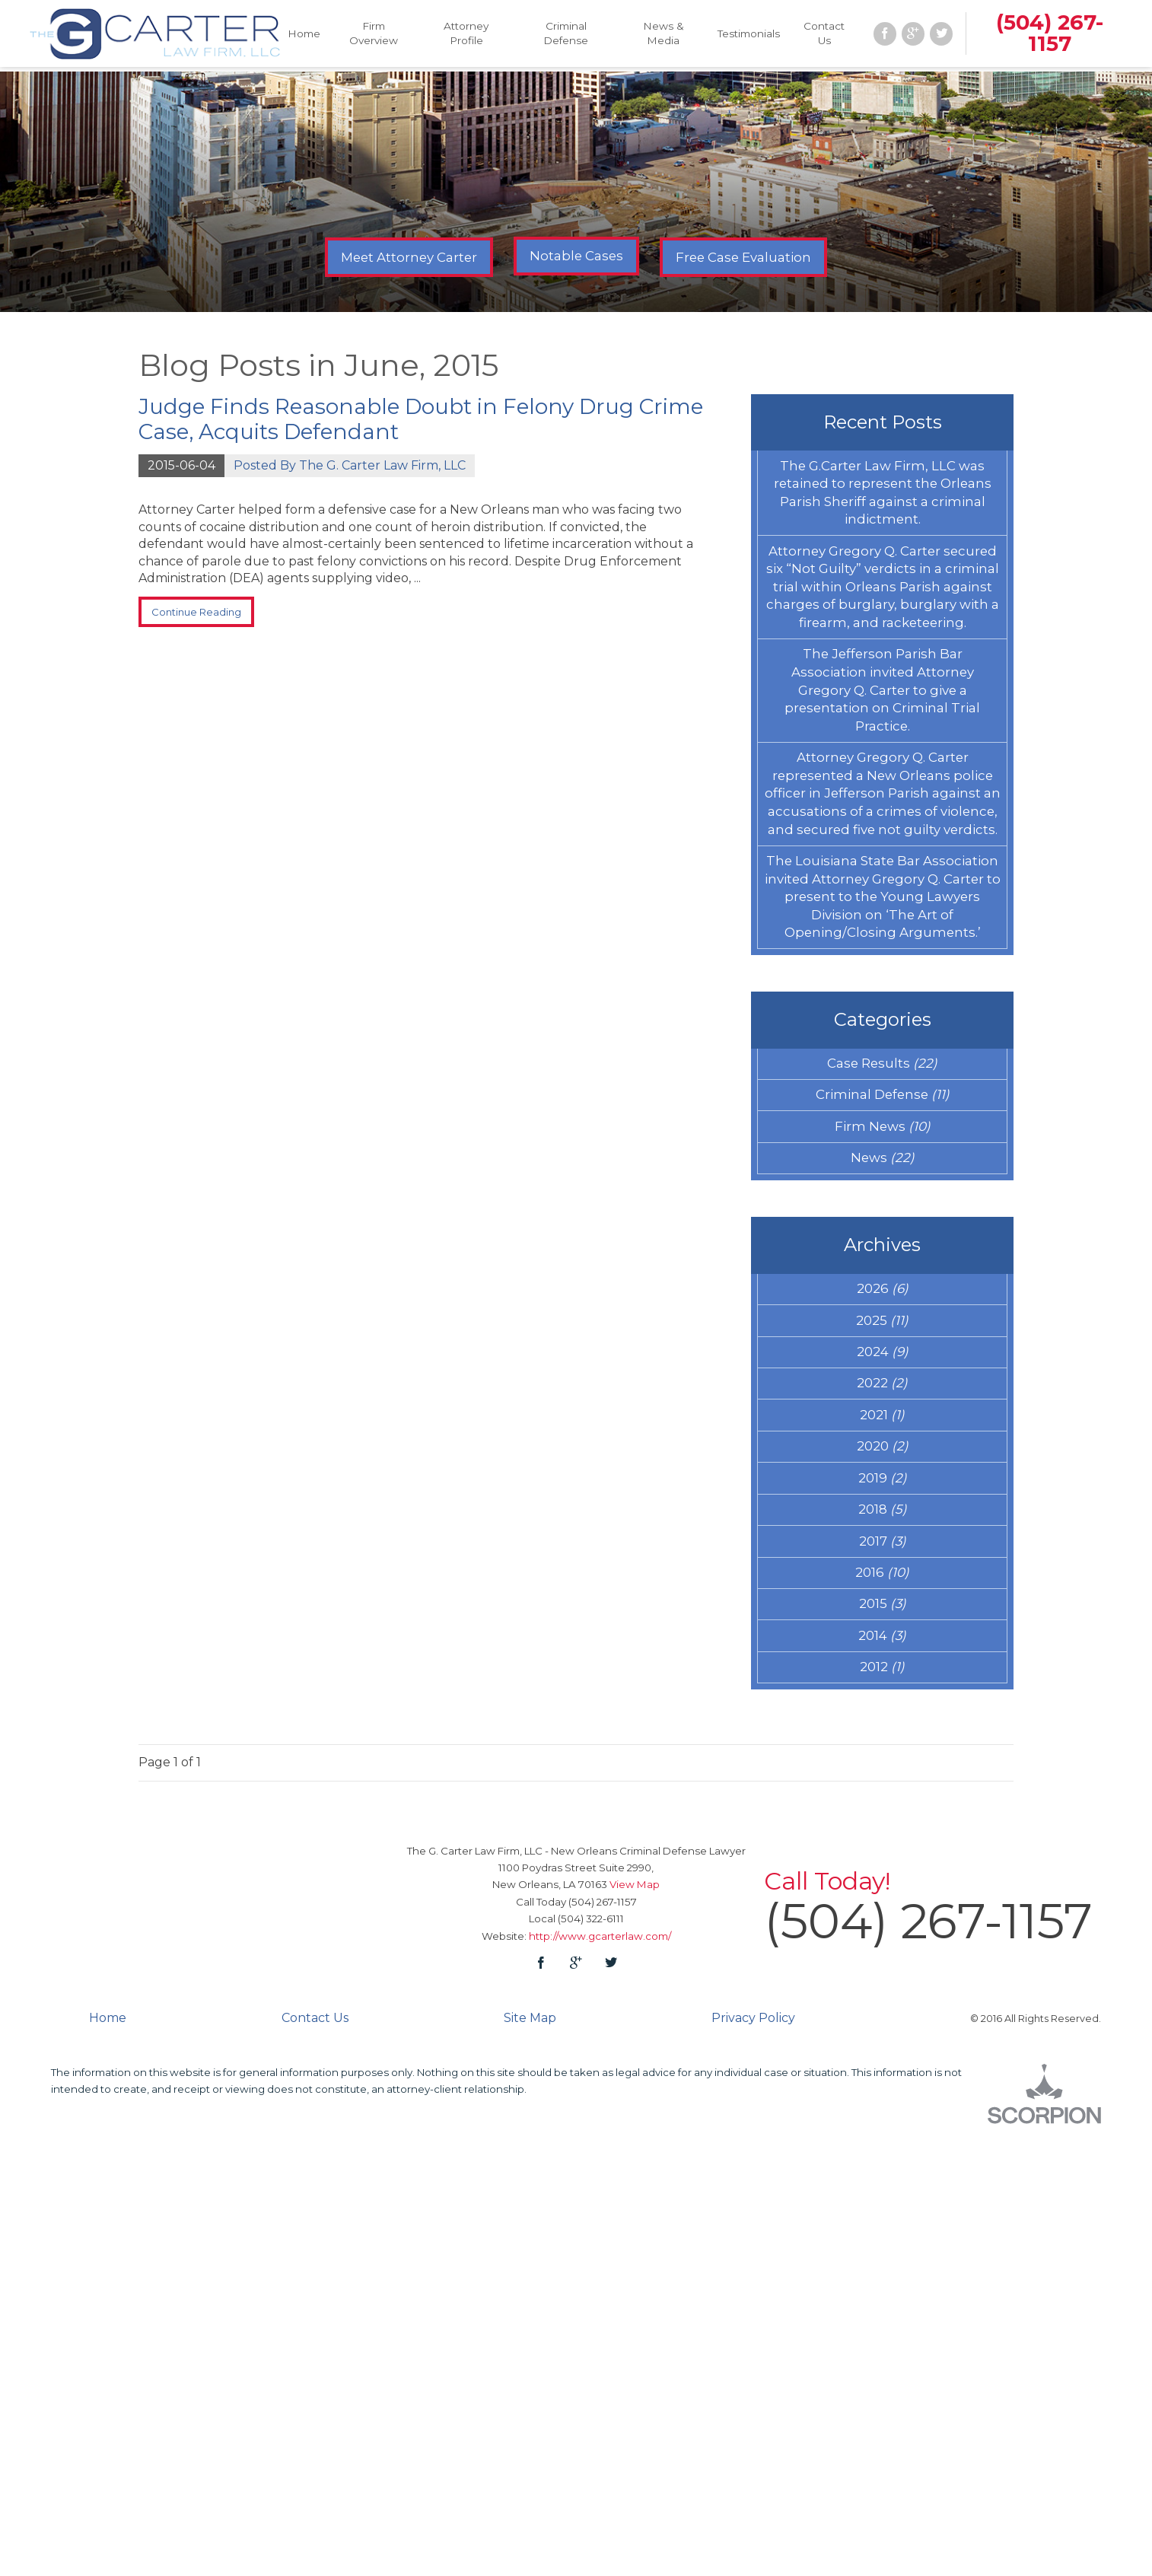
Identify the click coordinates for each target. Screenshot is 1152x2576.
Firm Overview (375, 35)
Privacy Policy (753, 2466)
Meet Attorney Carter (409, 257)
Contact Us (821, 35)
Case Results (882, 1368)
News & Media (662, 35)
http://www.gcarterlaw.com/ (600, 2383)
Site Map (530, 2466)
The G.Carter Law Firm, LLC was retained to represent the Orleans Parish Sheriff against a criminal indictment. (882, 516)
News (882, 1489)
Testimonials (746, 35)
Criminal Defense (565, 35)
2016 (882, 1990)
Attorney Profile (466, 35)
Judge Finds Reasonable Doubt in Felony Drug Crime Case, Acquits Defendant (420, 419)
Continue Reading (213, 617)
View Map (634, 2332)
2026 (882, 1628)
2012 (883, 2110)
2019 (882, 1870)
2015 (882, 2030)
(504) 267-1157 (1045, 35)
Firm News (882, 1449)
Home (306, 35)
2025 (882, 1669)
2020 (882, 1829)
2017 (882, 1950)
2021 (883, 1789)
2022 (882, 1749)
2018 (882, 1909)
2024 (882, 1708)
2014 (882, 2071)
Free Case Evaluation (743, 257)
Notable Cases (576, 255)
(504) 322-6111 (591, 2366)
